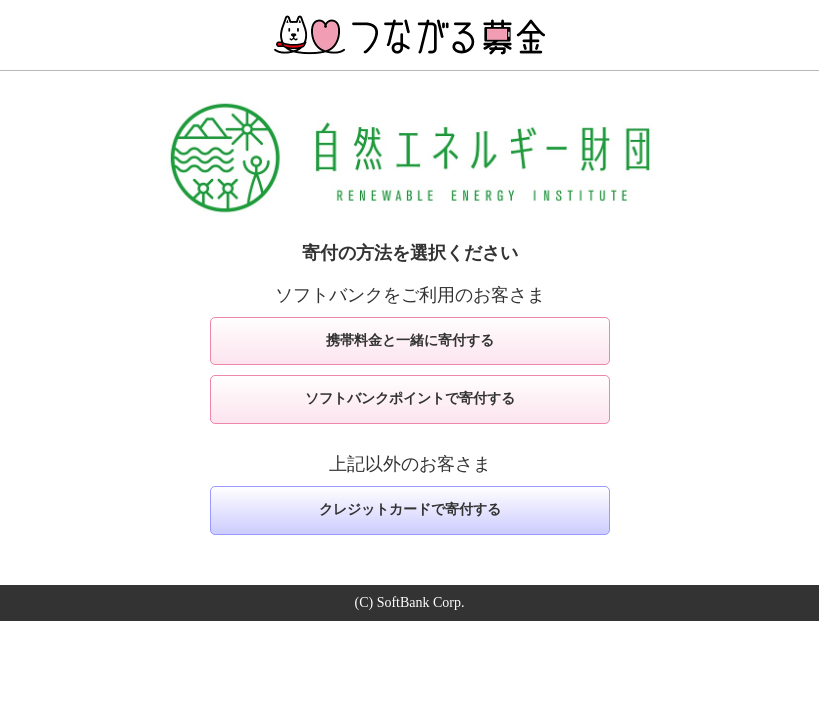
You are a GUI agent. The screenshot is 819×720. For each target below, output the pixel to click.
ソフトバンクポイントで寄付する (410, 398)
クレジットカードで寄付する (410, 509)
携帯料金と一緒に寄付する (410, 340)
